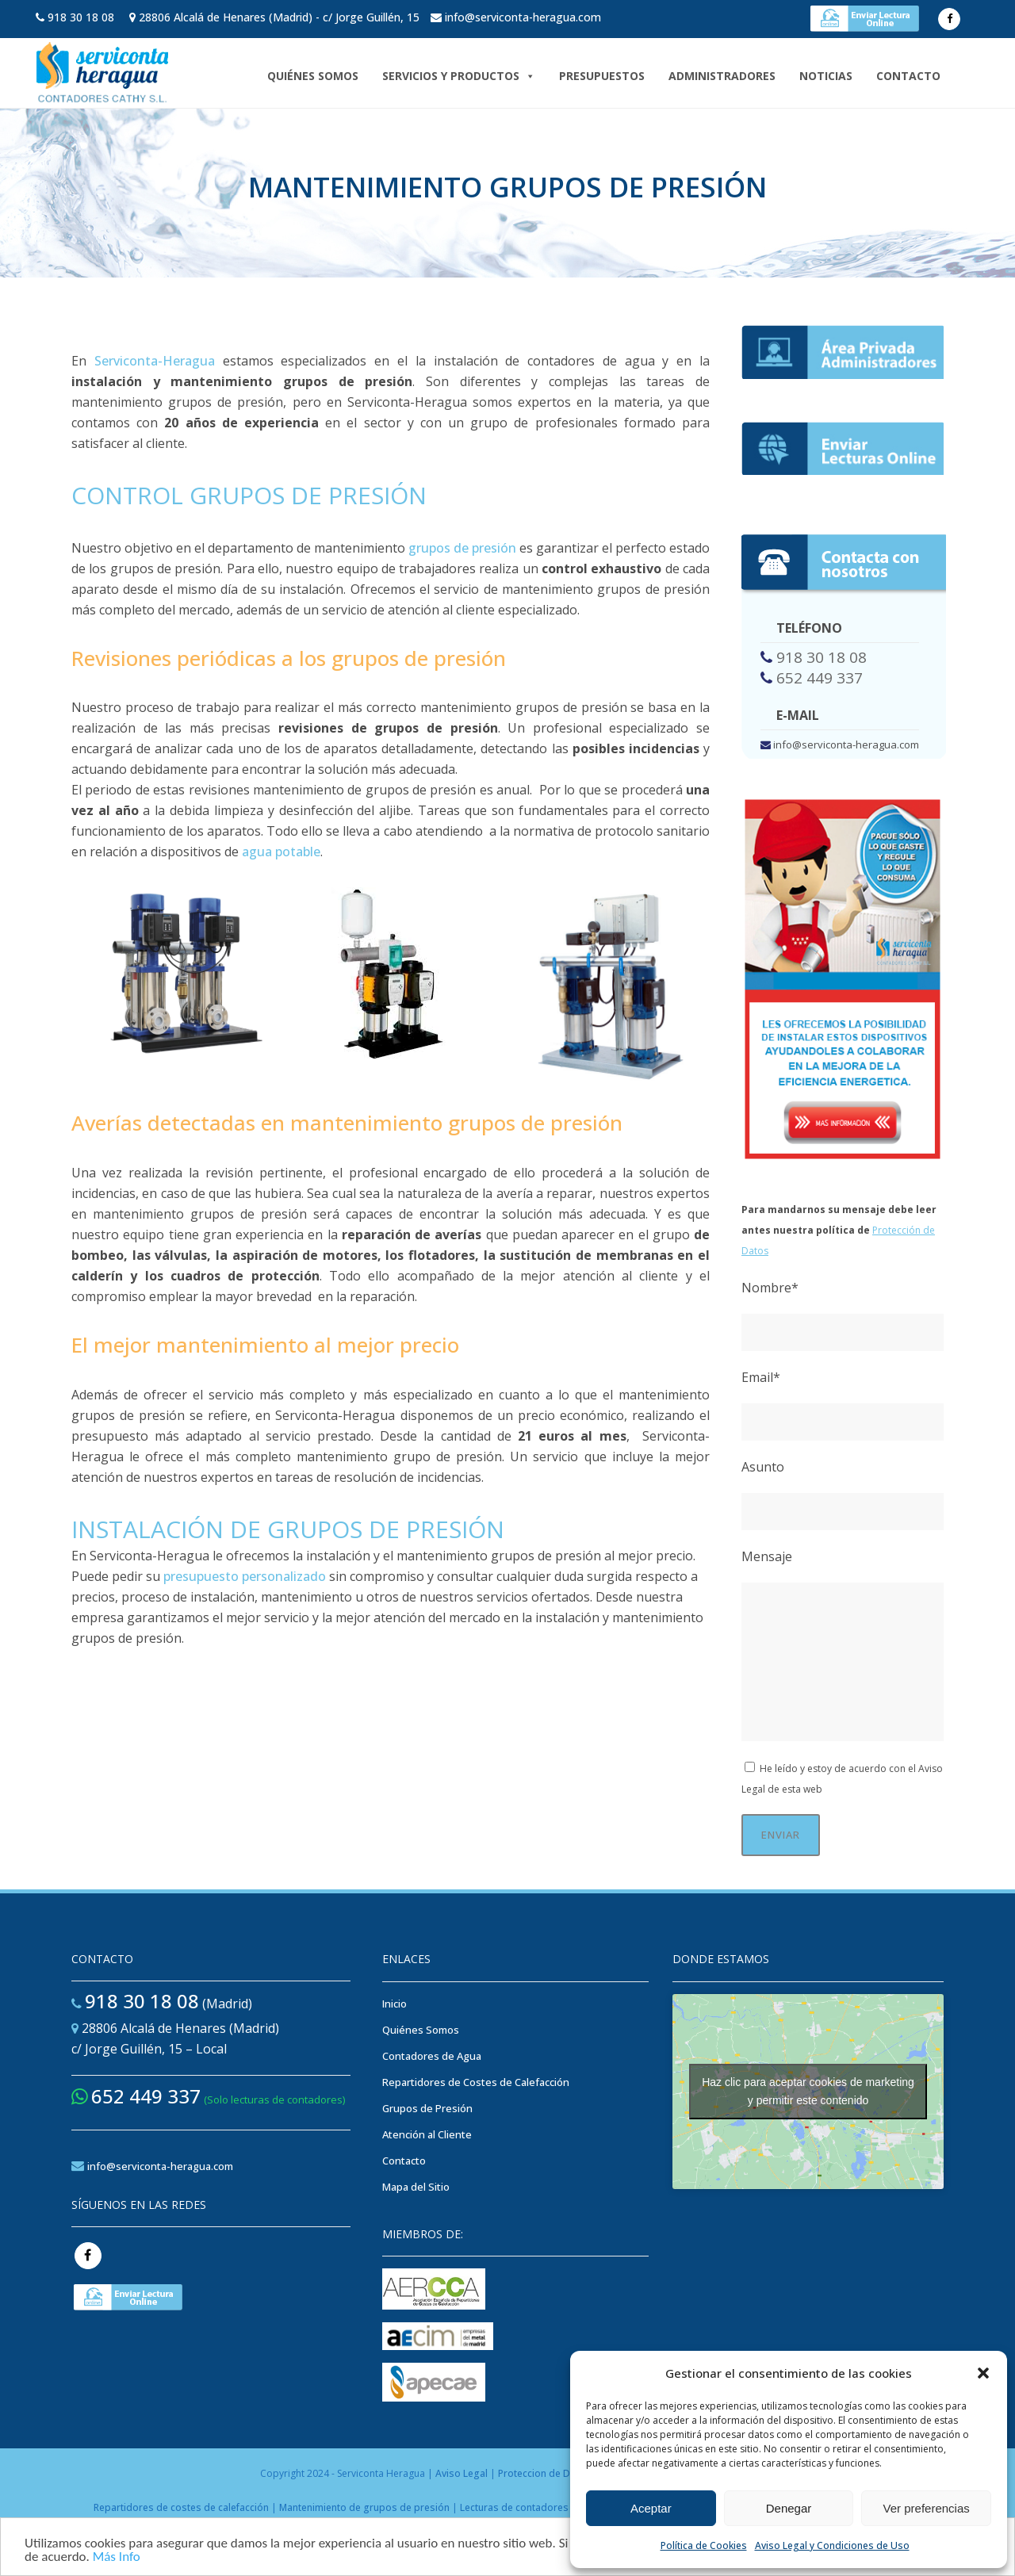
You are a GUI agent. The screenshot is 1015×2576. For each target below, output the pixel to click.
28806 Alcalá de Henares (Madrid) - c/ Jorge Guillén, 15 (279, 17)
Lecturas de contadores (514, 2507)
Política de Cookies (704, 2545)
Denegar (789, 2508)
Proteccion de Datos (544, 2473)
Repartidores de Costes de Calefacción (475, 2082)
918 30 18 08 (81, 17)
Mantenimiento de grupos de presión (364, 2507)
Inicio (394, 2003)
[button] (983, 2373)
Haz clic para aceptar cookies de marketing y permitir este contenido (808, 2091)
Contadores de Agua (431, 2056)
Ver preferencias (926, 2508)
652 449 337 (819, 678)
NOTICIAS (825, 75)
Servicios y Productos (458, 75)
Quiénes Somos (312, 75)
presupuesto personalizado (244, 1576)
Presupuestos (602, 75)
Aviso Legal (461, 2473)
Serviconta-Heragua (154, 360)
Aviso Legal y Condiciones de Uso (832, 2545)
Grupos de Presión (427, 2108)
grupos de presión (462, 548)
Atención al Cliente (427, 2134)
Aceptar (651, 2508)
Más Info (116, 2558)
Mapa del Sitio (416, 2186)
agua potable (281, 851)
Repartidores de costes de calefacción (182, 2507)
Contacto (908, 75)
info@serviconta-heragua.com (523, 17)
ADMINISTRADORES (722, 75)
